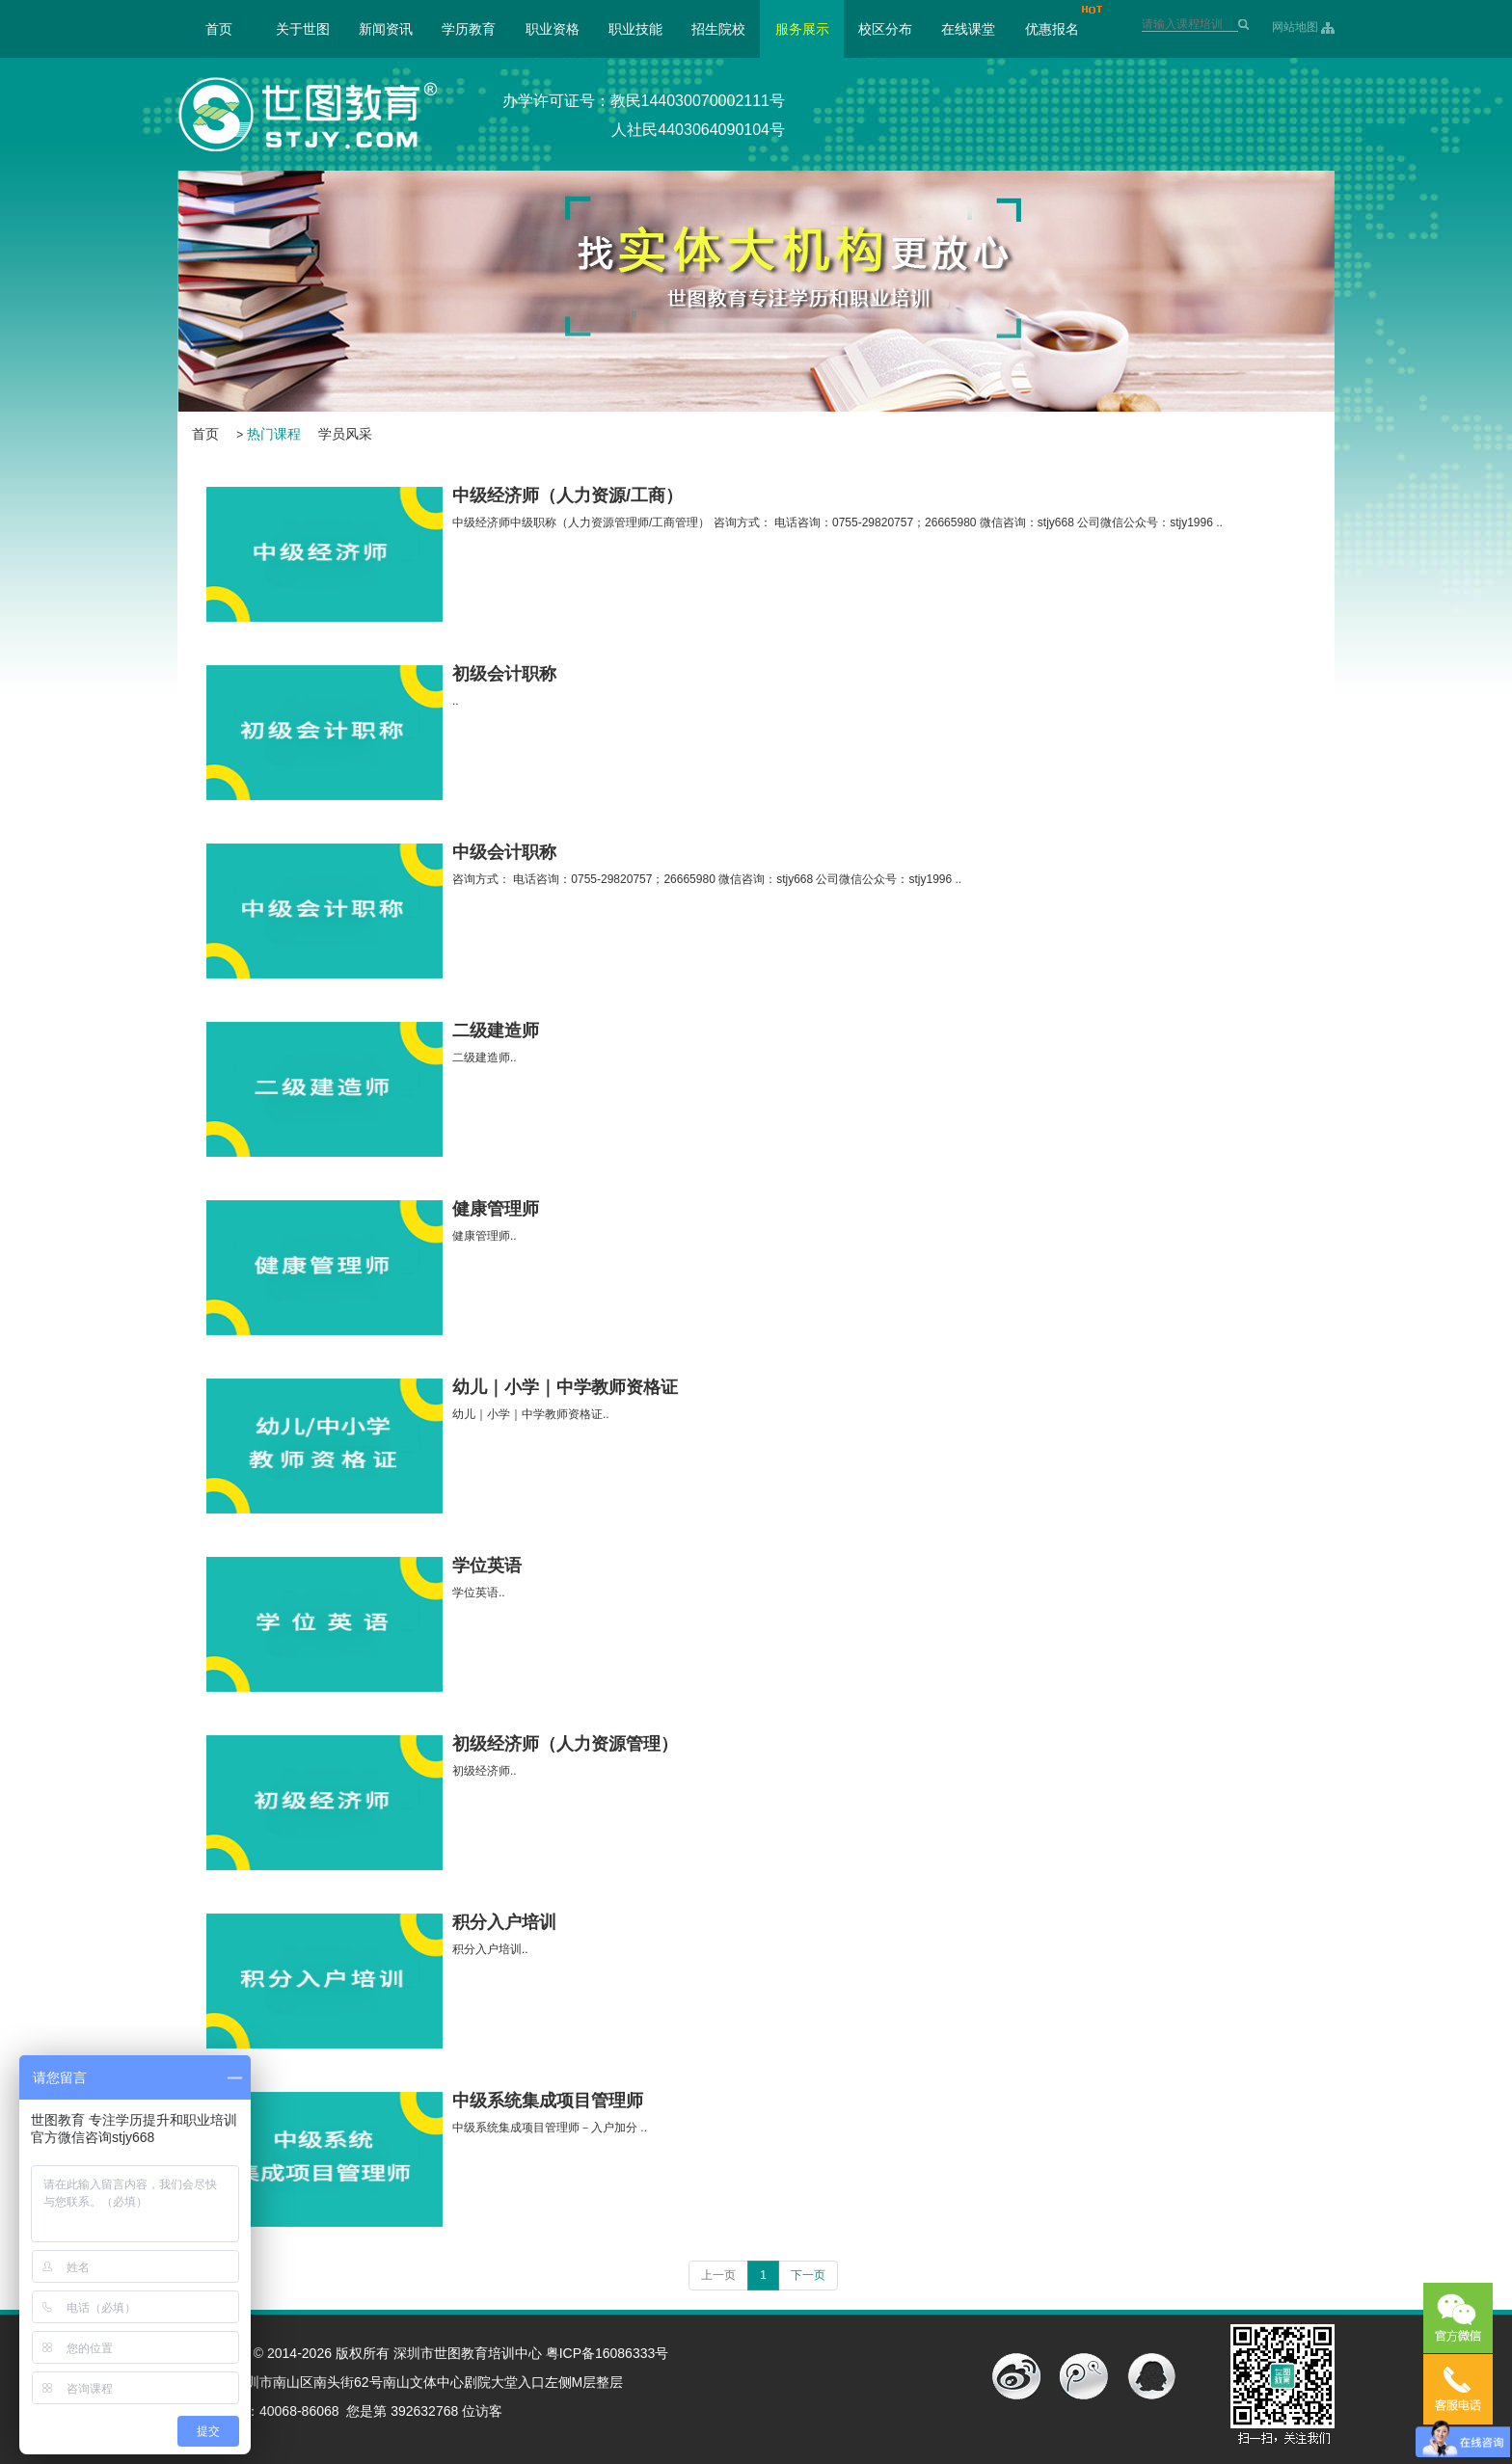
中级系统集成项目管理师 (547, 2100)
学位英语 (487, 1565)
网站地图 (1295, 27)
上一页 (718, 2275)
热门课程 (274, 434)
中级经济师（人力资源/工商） (567, 495)
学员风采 (345, 434)
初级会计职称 (504, 673)
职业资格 (553, 29)
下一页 (808, 2275)
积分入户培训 (504, 1922)
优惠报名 (1052, 29)
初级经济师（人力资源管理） (565, 1744)
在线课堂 (968, 29)
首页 (218, 29)
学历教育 (469, 29)
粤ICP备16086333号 (607, 2353)
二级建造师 (495, 1030)
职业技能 (635, 29)
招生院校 (718, 29)
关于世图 (303, 29)
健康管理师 (495, 1209)
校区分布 (885, 29)
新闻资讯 (386, 29)
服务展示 (802, 29)
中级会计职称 (504, 852)
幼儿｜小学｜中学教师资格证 (565, 1387)
